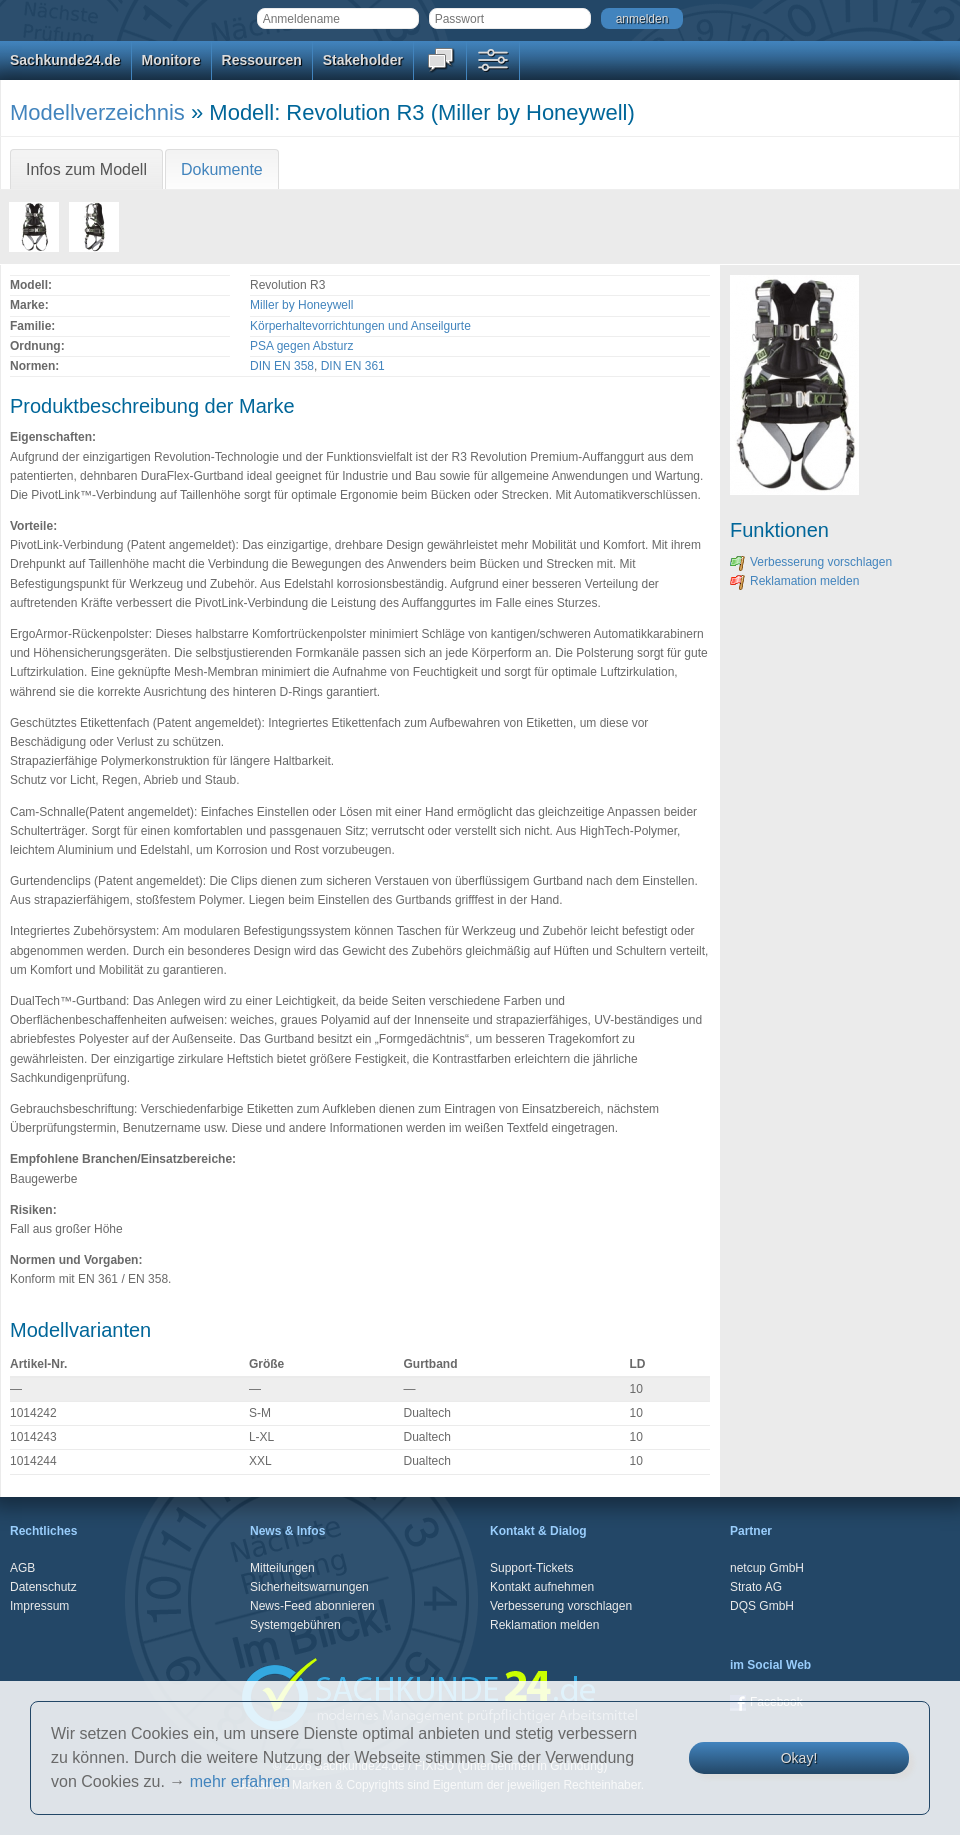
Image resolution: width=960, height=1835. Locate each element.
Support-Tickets (532, 1568)
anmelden (642, 19)
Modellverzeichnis (97, 112)
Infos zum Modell (86, 169)
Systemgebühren (295, 1625)
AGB (22, 1568)
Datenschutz (43, 1587)
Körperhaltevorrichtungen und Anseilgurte (360, 326)
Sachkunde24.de (65, 60)
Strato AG (756, 1587)
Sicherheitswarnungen (309, 1587)
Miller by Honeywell (301, 305)
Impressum (39, 1606)
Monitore (171, 60)
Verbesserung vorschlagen (811, 562)
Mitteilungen (282, 1568)
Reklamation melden (794, 581)
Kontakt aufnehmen (542, 1587)
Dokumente (222, 169)
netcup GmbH (767, 1568)
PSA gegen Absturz (301, 346)
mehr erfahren (240, 1781)
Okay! (799, 1758)
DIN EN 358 (282, 366)
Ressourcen (262, 60)
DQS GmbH (762, 1606)
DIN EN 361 (353, 366)
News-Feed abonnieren (312, 1606)
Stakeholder (363, 60)
